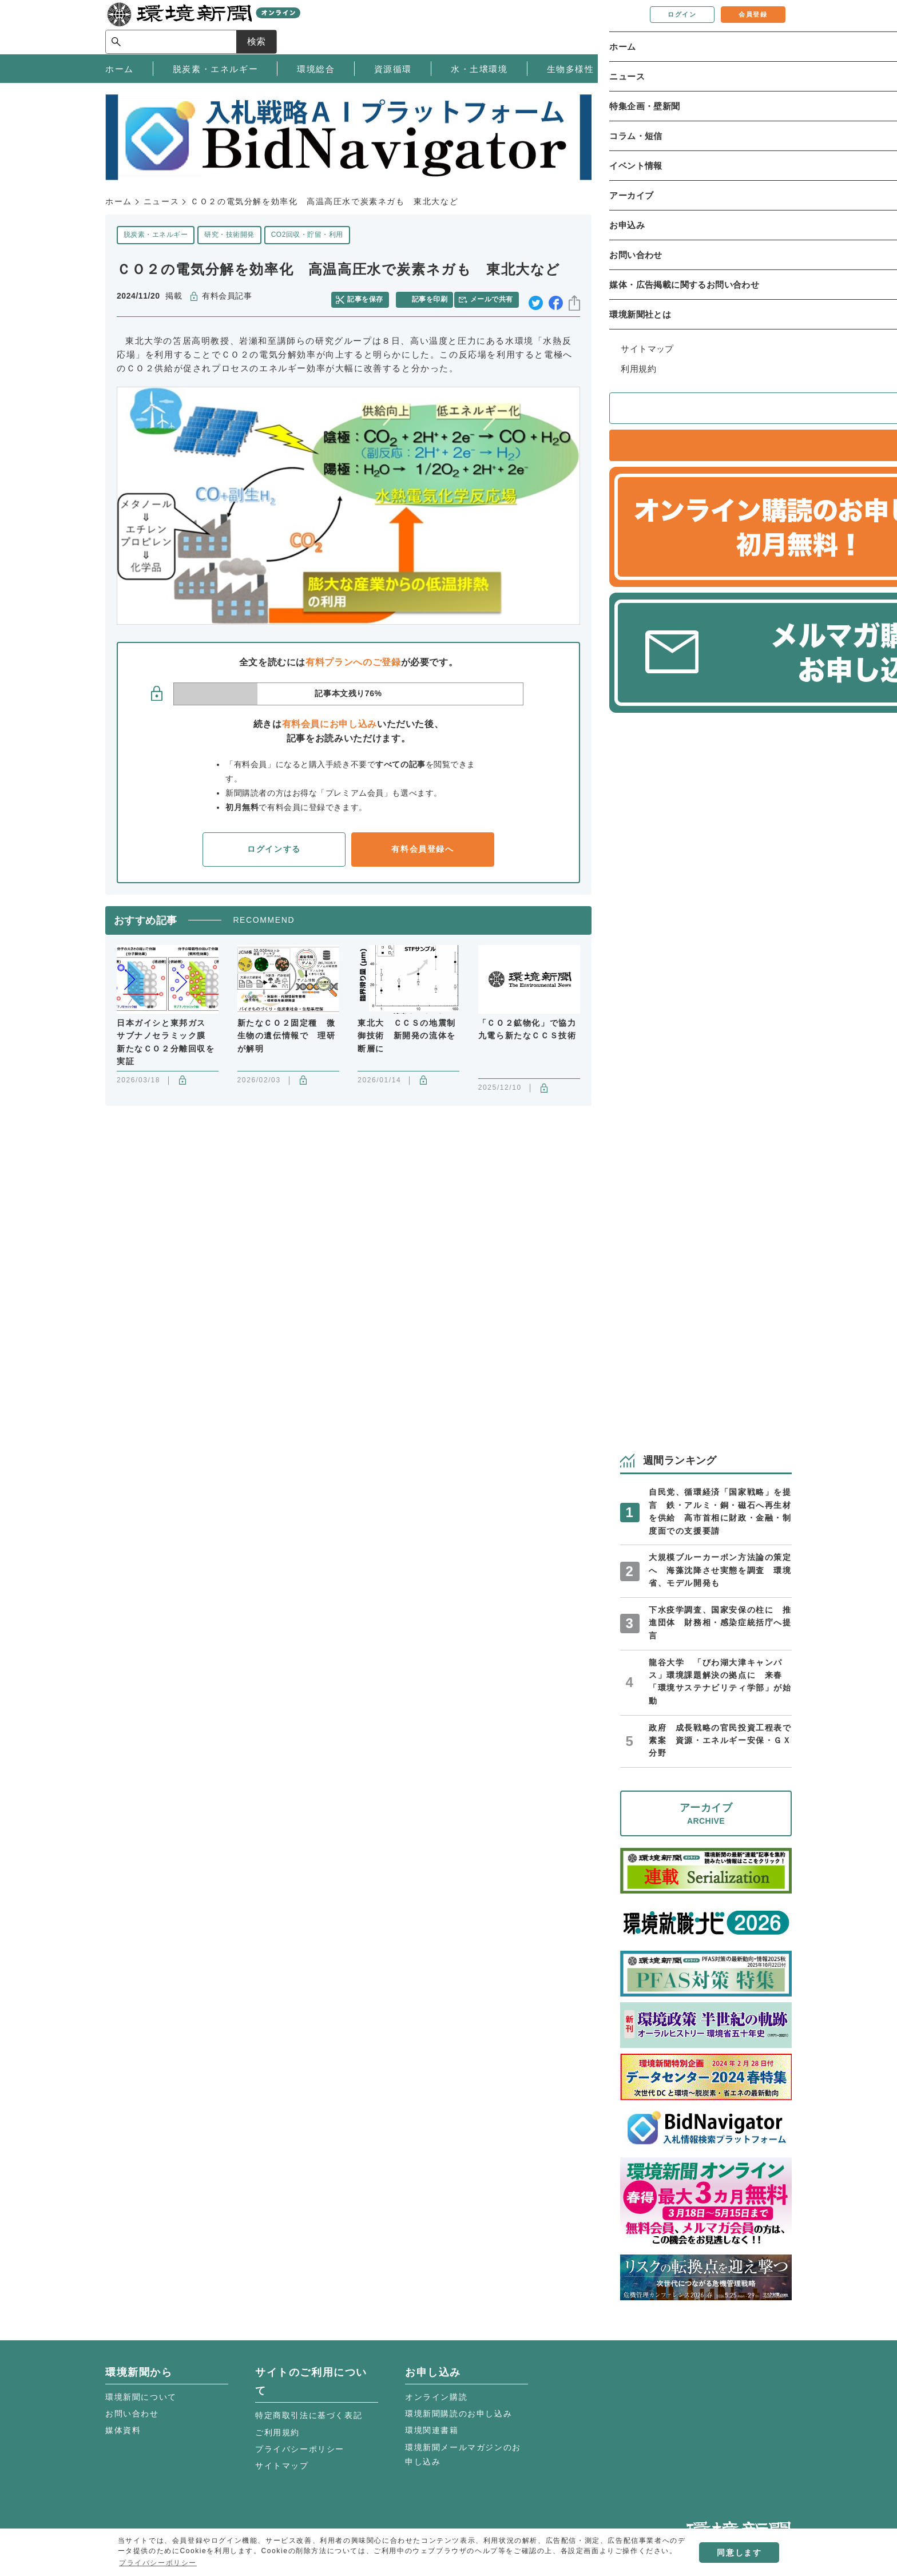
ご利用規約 (277, 2432)
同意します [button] (739, 2552)
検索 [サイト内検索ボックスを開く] (771, 26)
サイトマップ (282, 2465)
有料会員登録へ (422, 844)
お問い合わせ (132, 2413)
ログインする (274, 844)
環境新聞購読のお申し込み (458, 2413)
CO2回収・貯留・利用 (307, 235)
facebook (556, 296)
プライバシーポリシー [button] (158, 2563)
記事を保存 (371, 296)
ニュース (161, 201)
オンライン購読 (436, 2397)
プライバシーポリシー (299, 2449)
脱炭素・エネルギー (156, 235)
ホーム (118, 201)
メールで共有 (495, 296)
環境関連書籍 (432, 2430)
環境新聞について (141, 2397)
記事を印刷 (432, 296)
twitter (536, 296)
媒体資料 (123, 2430)
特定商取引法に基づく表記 (308, 2415)
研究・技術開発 (229, 235)
